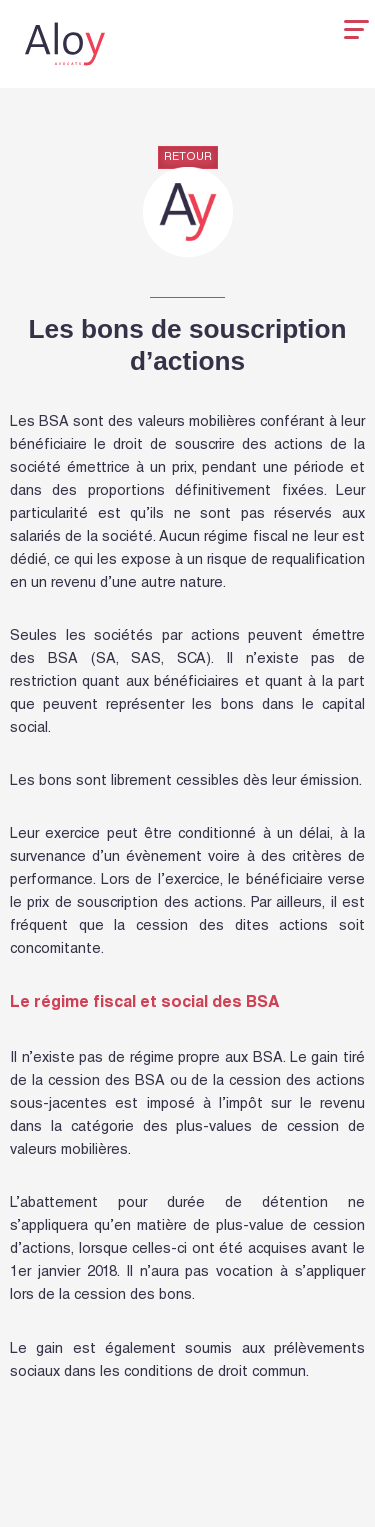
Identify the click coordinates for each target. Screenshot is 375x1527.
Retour (188, 157)
